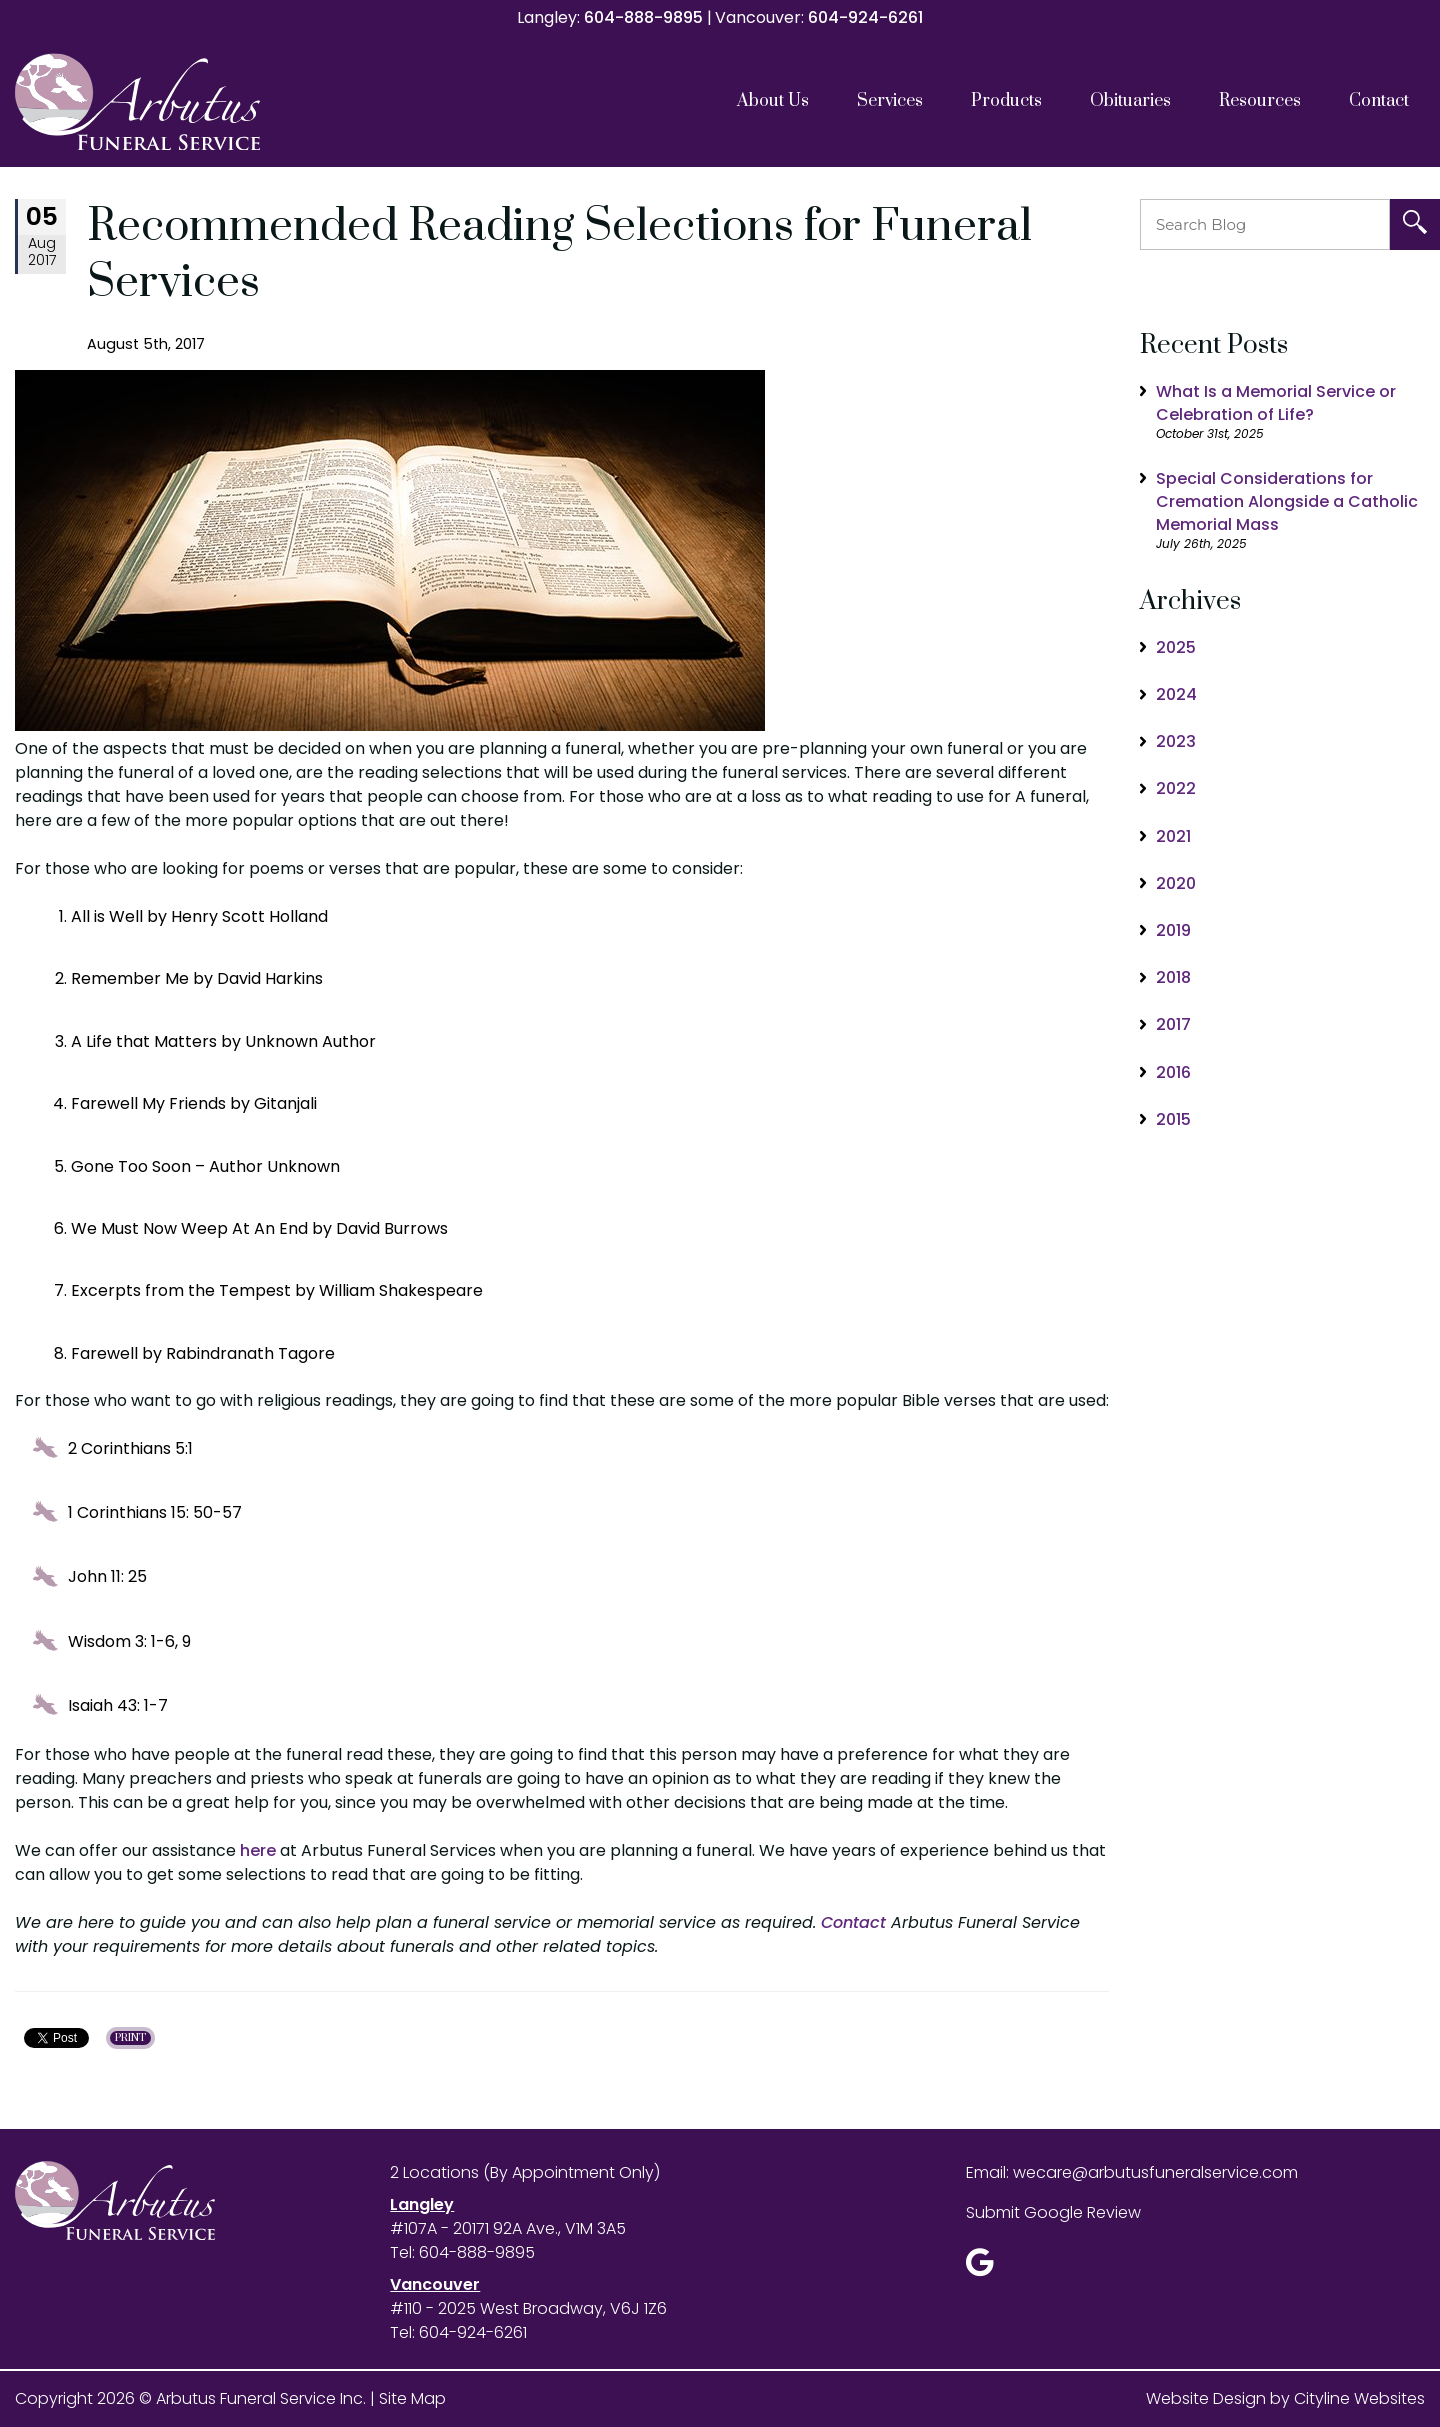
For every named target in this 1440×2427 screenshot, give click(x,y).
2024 (1176, 694)
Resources (1260, 101)
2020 (1176, 883)
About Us (773, 101)
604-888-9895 (643, 17)
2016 (1173, 1072)
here (258, 1850)
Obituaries (1130, 101)
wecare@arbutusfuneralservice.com (1155, 2172)
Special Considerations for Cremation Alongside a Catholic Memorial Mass (1287, 501)
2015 (1173, 1119)
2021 (1173, 836)
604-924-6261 (865, 17)
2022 (1176, 788)
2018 (1173, 977)
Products (1006, 101)
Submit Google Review (1053, 2212)
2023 (1176, 741)
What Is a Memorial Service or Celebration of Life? (1276, 403)
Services (890, 101)
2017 (1173, 1024)
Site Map (412, 2398)
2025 (1176, 647)
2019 (1173, 930)
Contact (1379, 101)
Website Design (1206, 2398)
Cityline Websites (1359, 2398)
